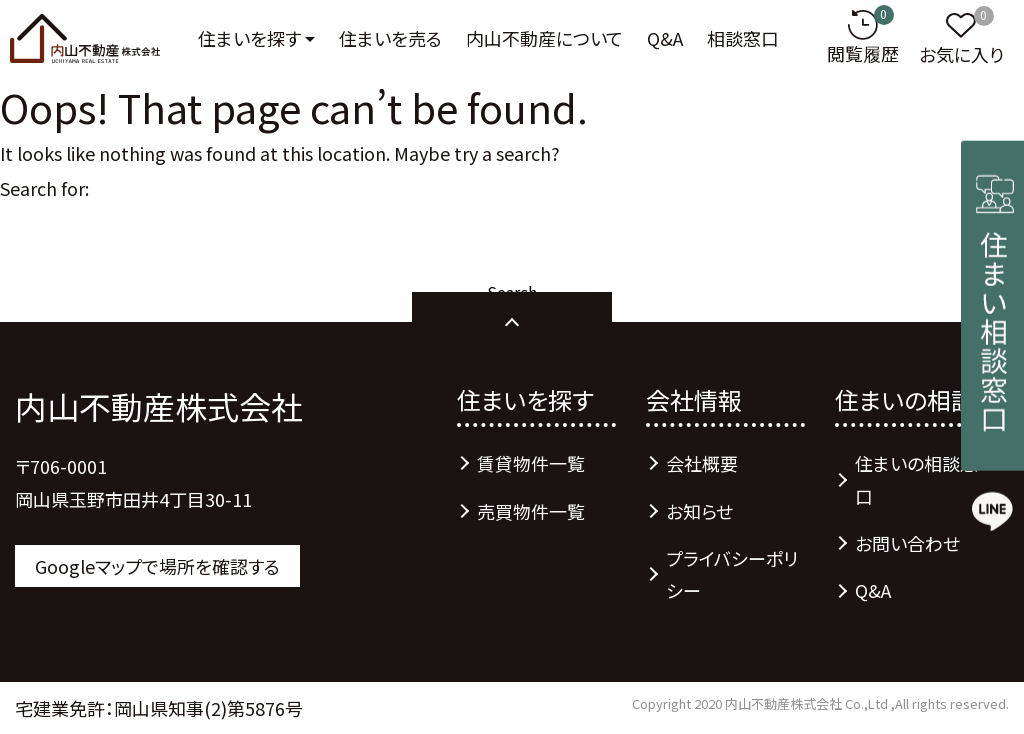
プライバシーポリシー (732, 574)
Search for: (44, 188)
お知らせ (699, 511)
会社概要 (702, 463)
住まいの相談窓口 (916, 479)
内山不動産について (544, 38)
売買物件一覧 (531, 511)
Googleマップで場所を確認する (157, 566)
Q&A (665, 38)
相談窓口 (743, 38)
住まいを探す (249, 38)
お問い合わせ (907, 543)
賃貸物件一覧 (531, 463)
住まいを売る (390, 38)
